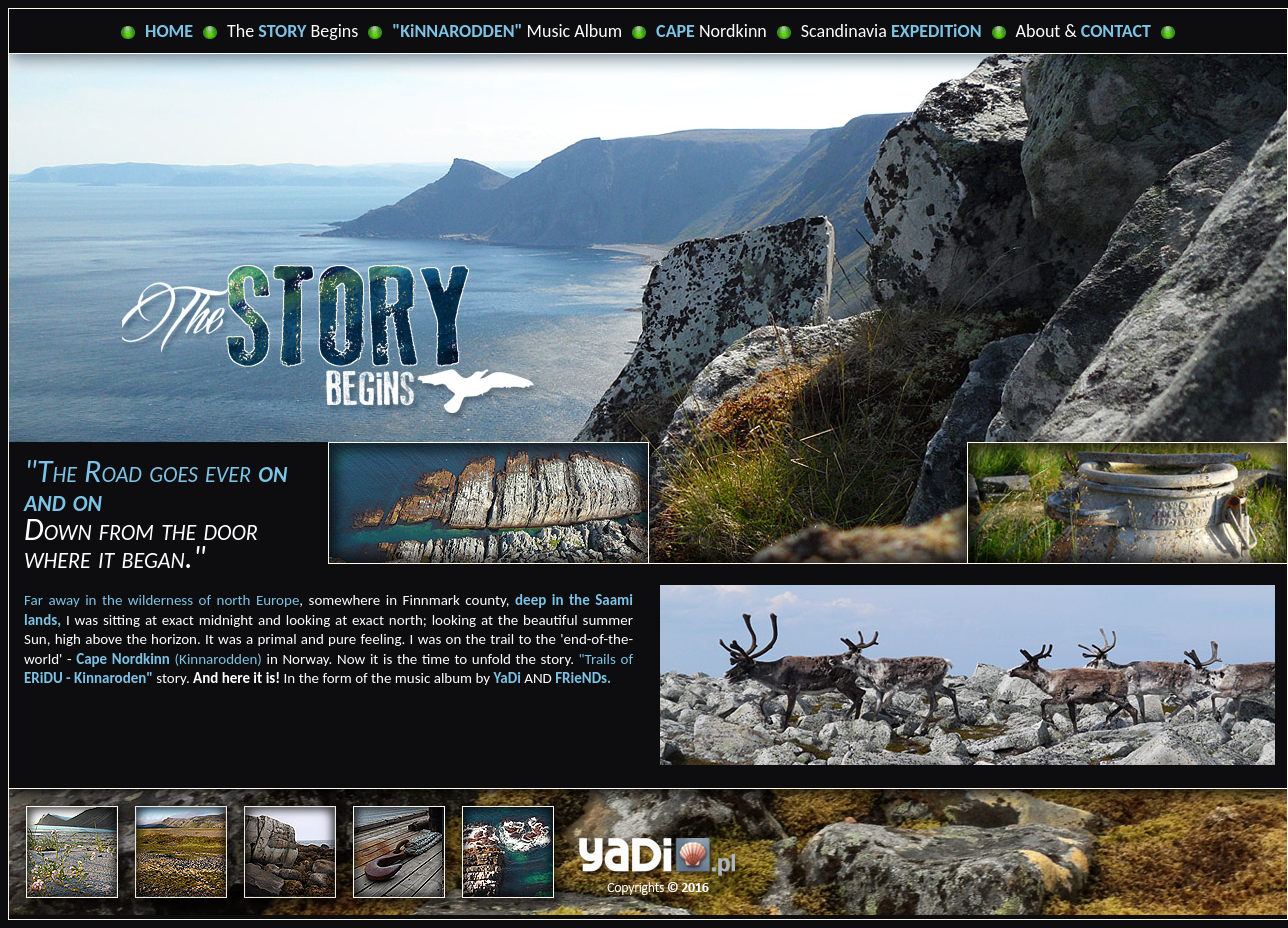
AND (553, 678)
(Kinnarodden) (169, 659)
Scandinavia (891, 31)
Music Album (507, 31)
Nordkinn (711, 31)
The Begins (292, 31)
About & (1083, 31)
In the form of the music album (332, 678)
